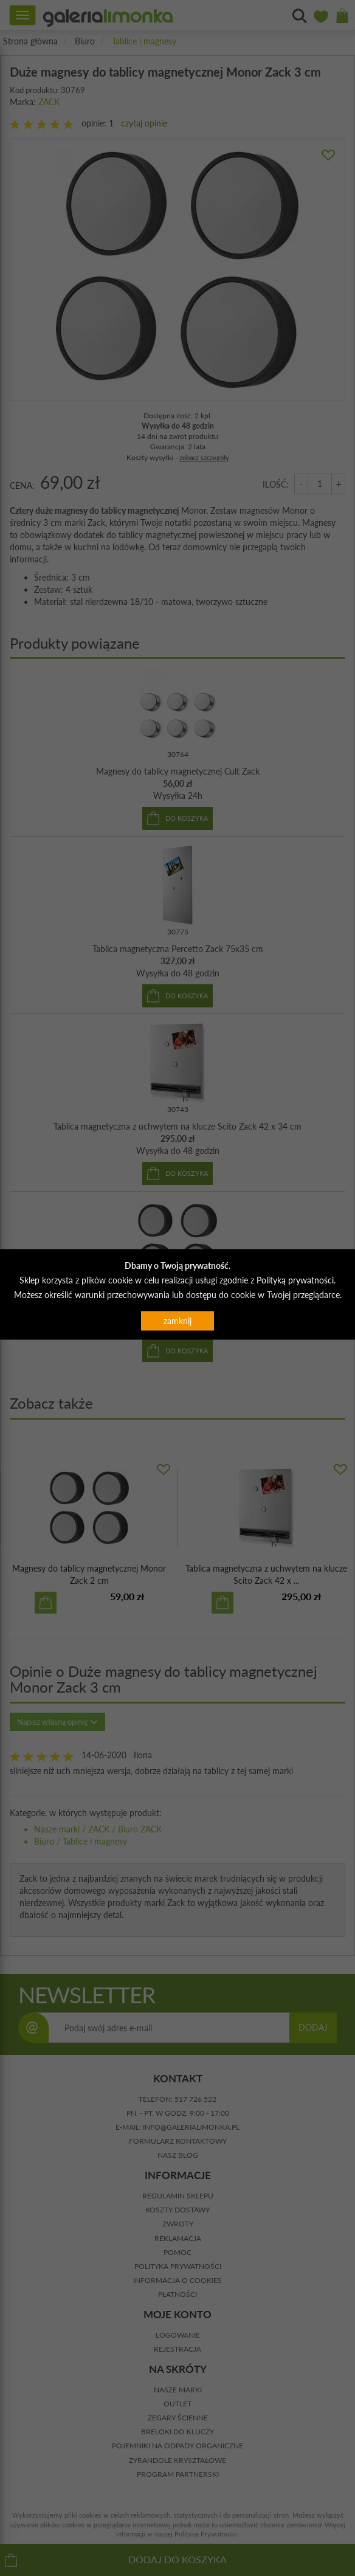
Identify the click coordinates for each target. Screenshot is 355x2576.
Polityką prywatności (295, 1279)
